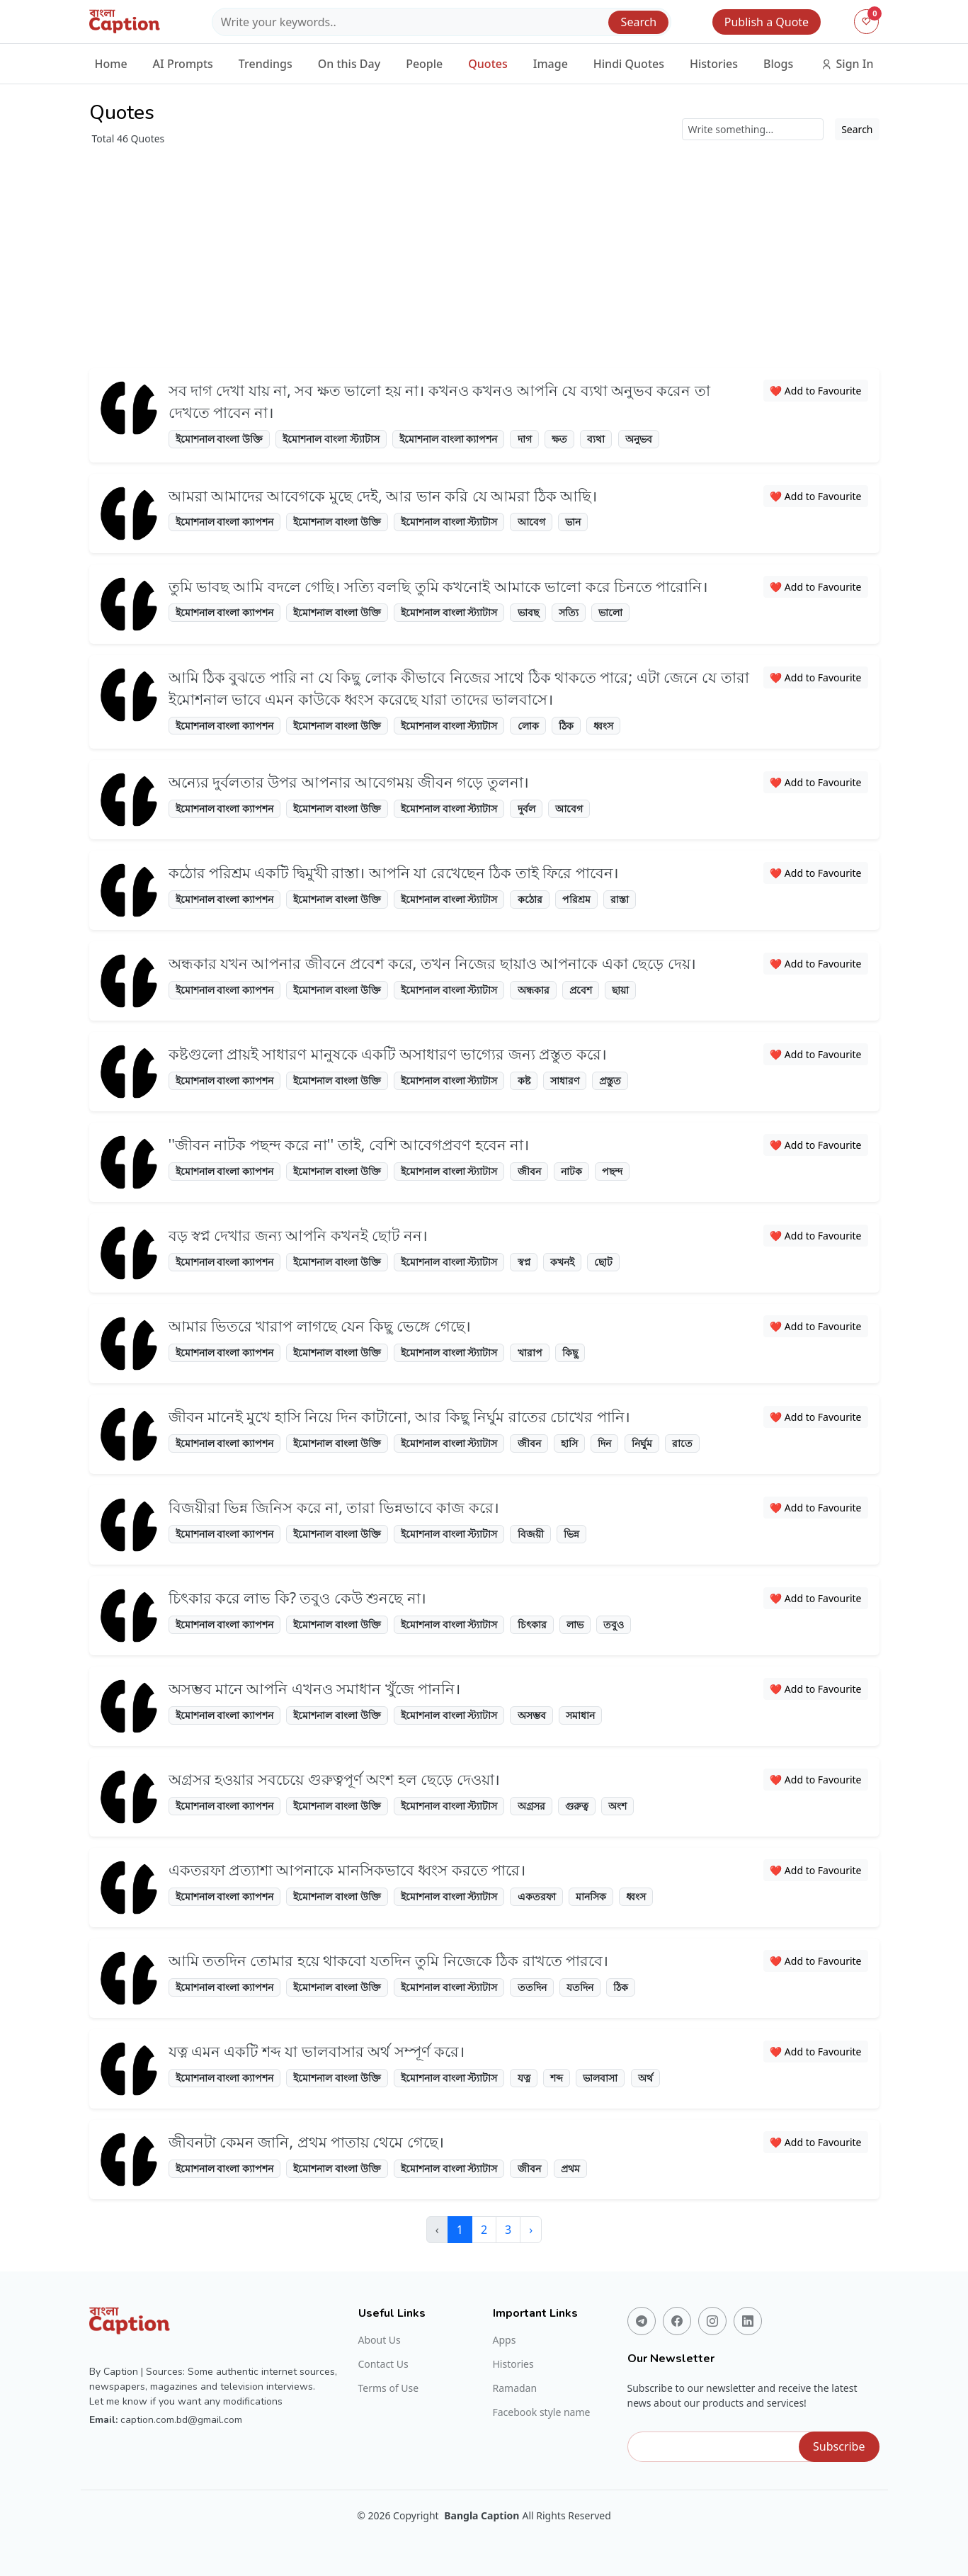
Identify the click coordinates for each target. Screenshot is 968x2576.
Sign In (847, 64)
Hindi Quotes (628, 64)
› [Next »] (531, 2229)
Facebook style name (542, 2412)
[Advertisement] (484, 252)
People (424, 64)
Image (550, 64)
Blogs (778, 64)
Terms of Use (388, 2388)
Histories (714, 64)
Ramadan (515, 2388)
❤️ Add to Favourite (816, 390)
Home (111, 64)
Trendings (265, 64)
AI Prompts (183, 64)
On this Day (349, 64)
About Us (379, 2340)
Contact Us (383, 2364)
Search (639, 22)
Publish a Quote (766, 22)
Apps (504, 2340)
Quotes (487, 64)
